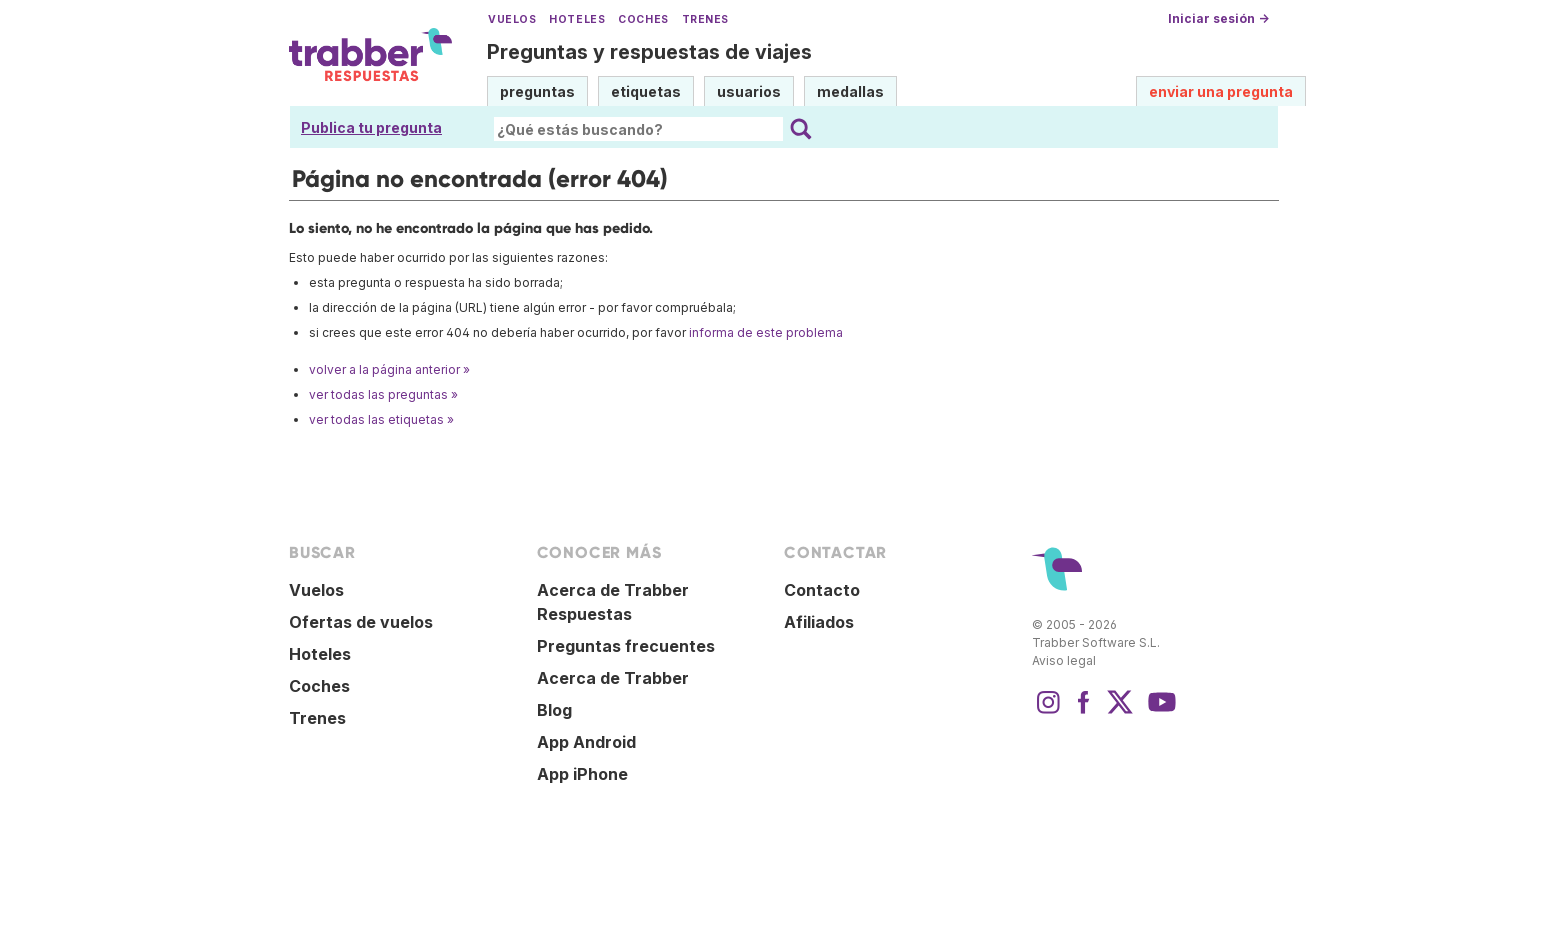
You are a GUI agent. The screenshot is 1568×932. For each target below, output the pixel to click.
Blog (554, 710)
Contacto (822, 590)
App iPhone (582, 774)
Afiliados (819, 622)
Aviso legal (1064, 660)
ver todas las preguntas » (383, 394)
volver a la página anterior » (389, 369)
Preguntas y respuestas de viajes (649, 52)
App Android (586, 742)
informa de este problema (766, 332)
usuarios (749, 91)
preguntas (537, 91)
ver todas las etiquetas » (381, 419)
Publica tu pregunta (371, 127)
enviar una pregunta (1221, 91)
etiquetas (646, 91)
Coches (643, 19)
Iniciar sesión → (1218, 18)
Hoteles (577, 19)
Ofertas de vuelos (361, 622)
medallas (850, 91)
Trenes (705, 19)
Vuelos (512, 19)
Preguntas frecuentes (626, 646)
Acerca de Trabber (613, 678)
